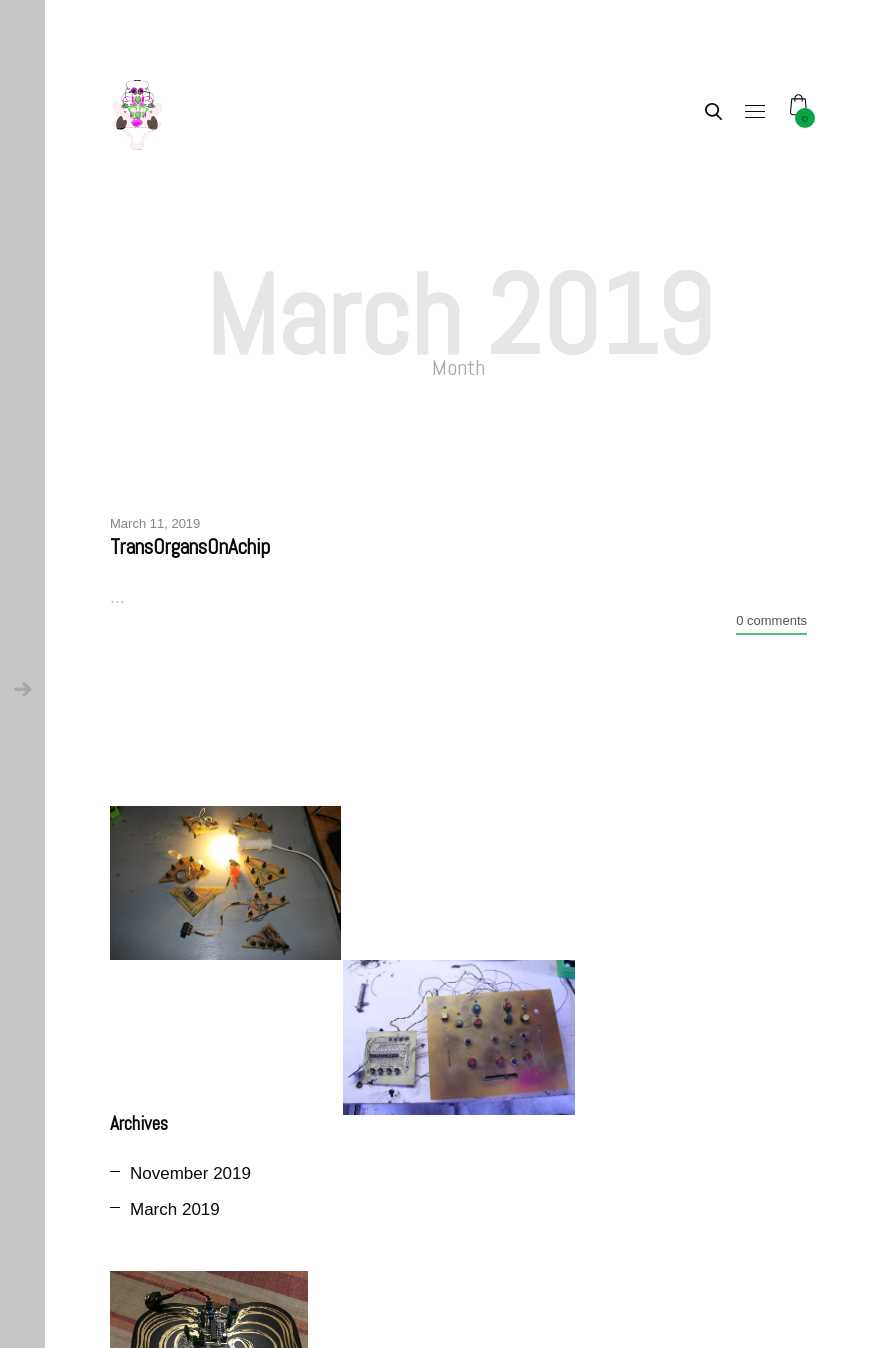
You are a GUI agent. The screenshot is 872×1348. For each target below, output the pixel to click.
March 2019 (175, 1209)
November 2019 (190, 1173)
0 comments (771, 620)
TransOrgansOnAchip (190, 546)
